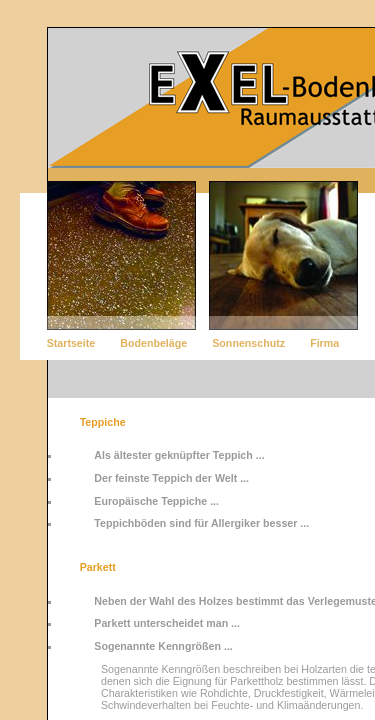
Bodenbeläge (153, 343)
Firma (324, 343)
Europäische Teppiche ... (156, 501)
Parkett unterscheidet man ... (167, 623)
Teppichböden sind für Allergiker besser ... (201, 523)
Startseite (71, 343)
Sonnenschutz (248, 343)
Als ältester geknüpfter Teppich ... (179, 455)
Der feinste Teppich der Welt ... (171, 478)
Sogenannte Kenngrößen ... (163, 646)
